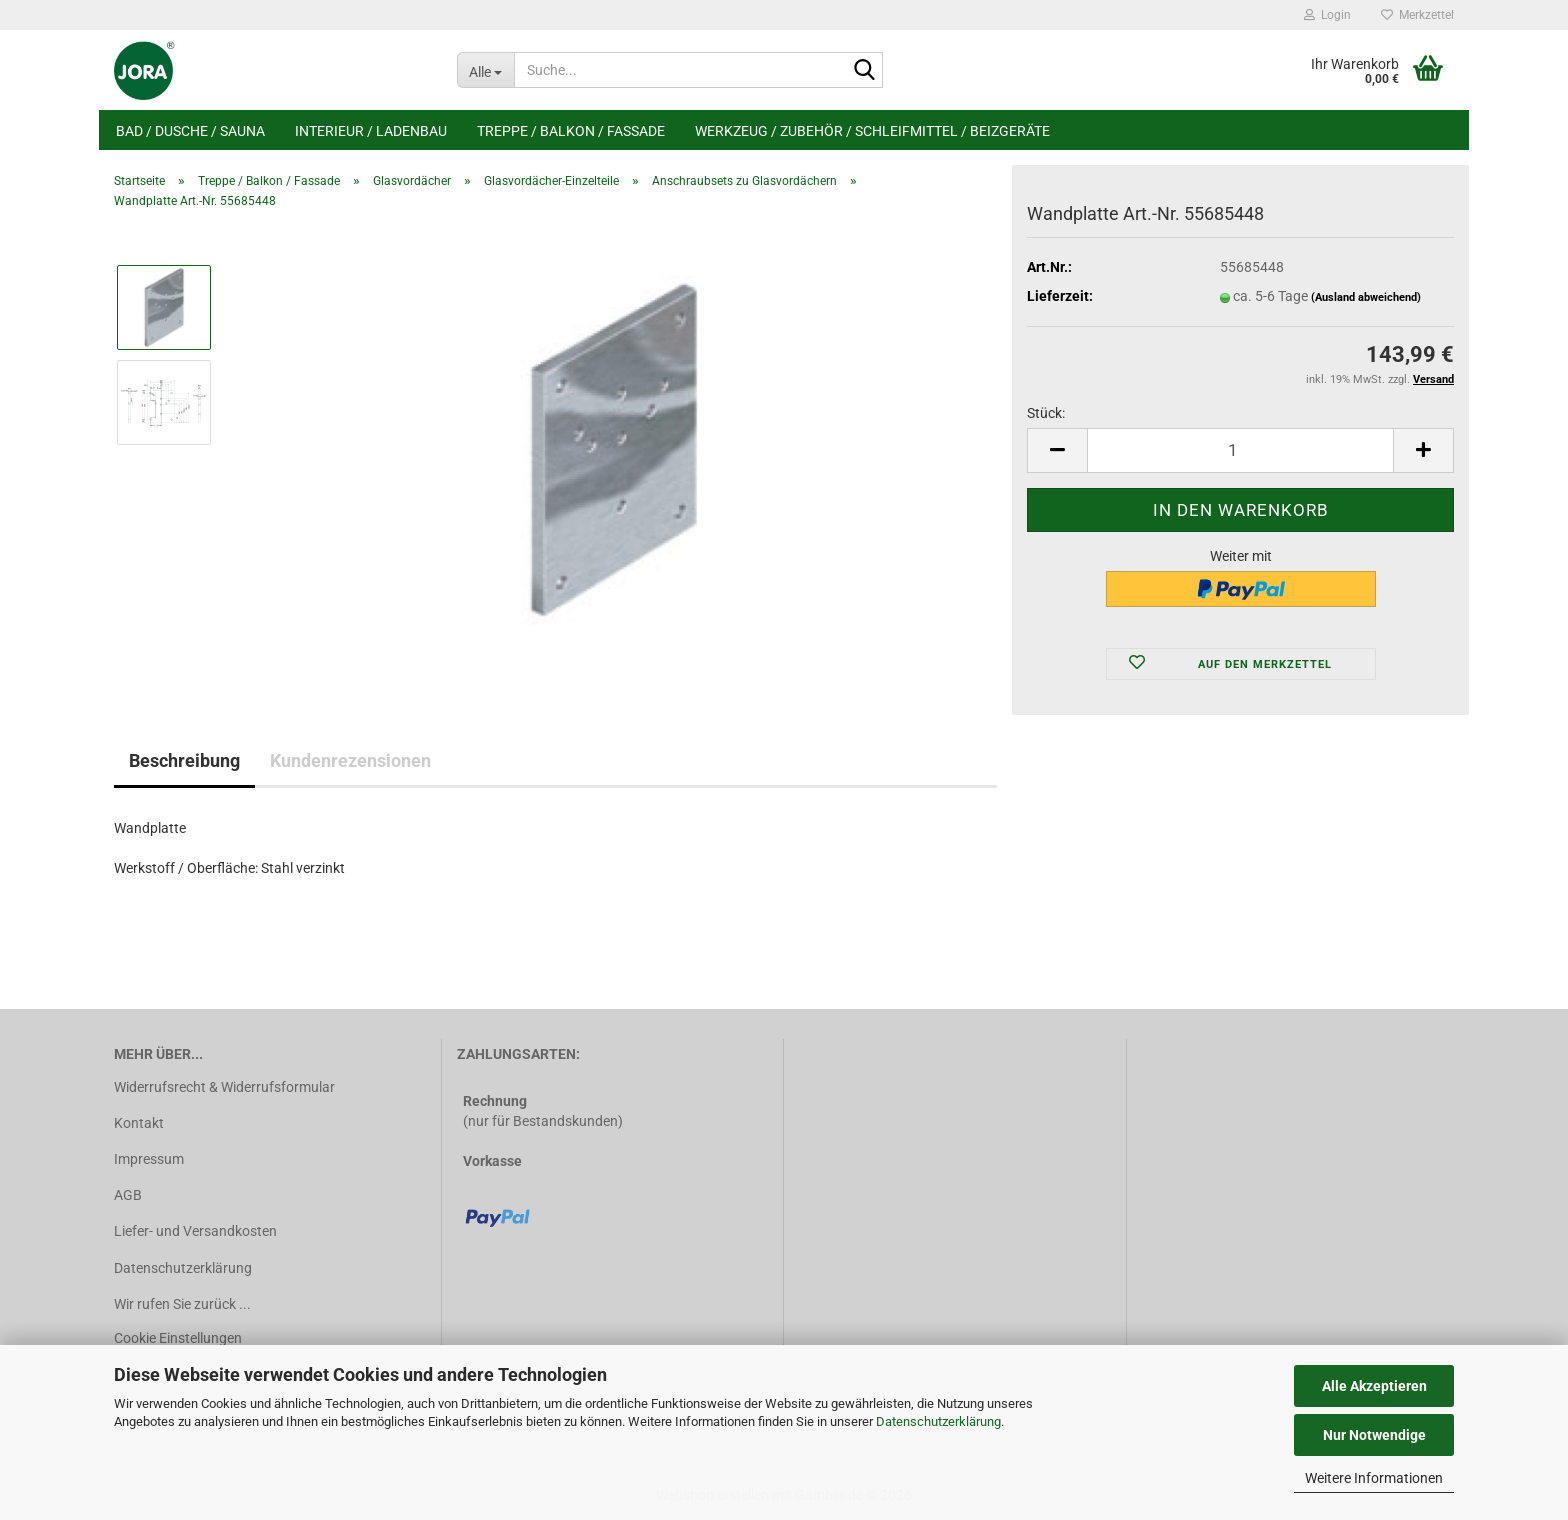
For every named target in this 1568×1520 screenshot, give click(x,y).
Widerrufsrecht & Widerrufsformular (224, 1087)
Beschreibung (184, 760)
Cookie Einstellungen (178, 1338)
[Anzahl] (1240, 450)
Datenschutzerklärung (938, 1421)
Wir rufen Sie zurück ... (182, 1304)
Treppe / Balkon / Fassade (571, 131)
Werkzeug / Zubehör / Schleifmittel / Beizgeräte (872, 131)
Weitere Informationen (1374, 1478)
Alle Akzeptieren (1374, 1386)
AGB (128, 1195)
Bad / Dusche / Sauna (190, 131)
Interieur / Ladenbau (371, 131)
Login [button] (1327, 15)
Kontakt (139, 1123)
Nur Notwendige (1374, 1435)
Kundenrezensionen (350, 760)
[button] (1057, 450)
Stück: (1046, 413)
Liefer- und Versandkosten (195, 1231)
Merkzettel (1417, 15)
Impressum (149, 1159)
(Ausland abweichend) (1366, 297)
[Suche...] (485, 70)
